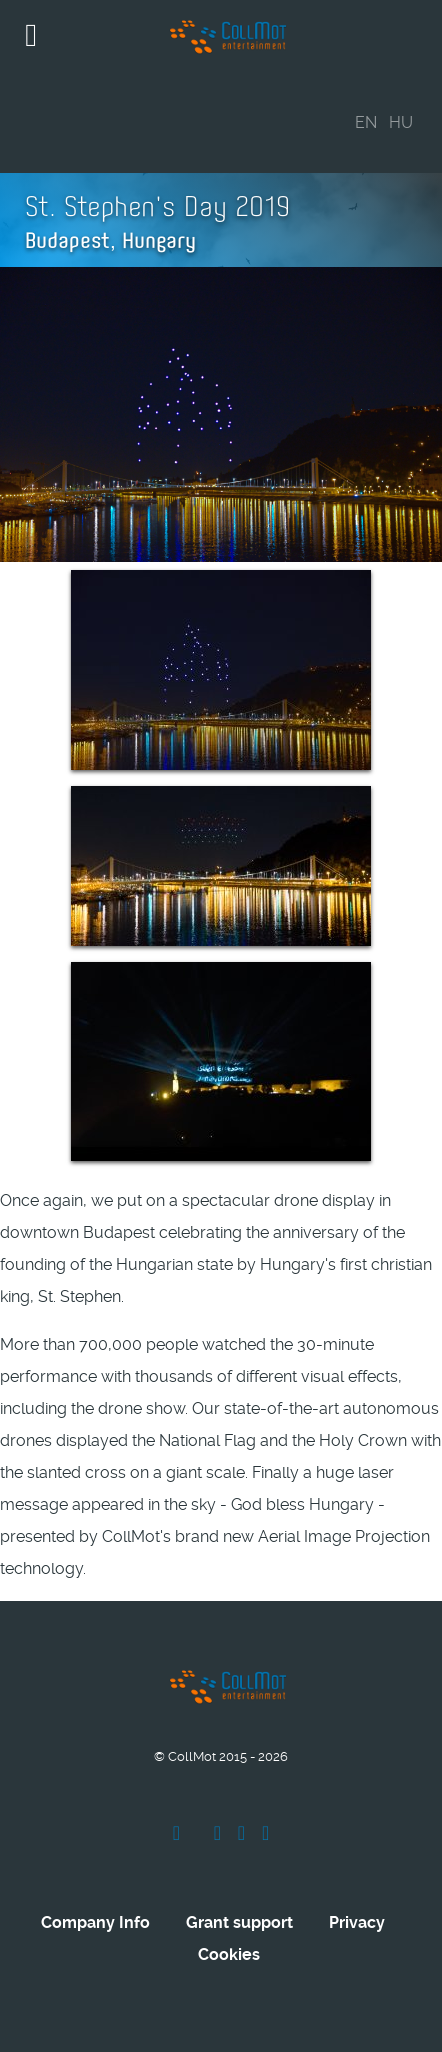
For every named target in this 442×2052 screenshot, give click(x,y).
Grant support (239, 1922)
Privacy (357, 1922)
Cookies (229, 1954)
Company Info (95, 1922)
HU (401, 122)
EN (366, 122)
